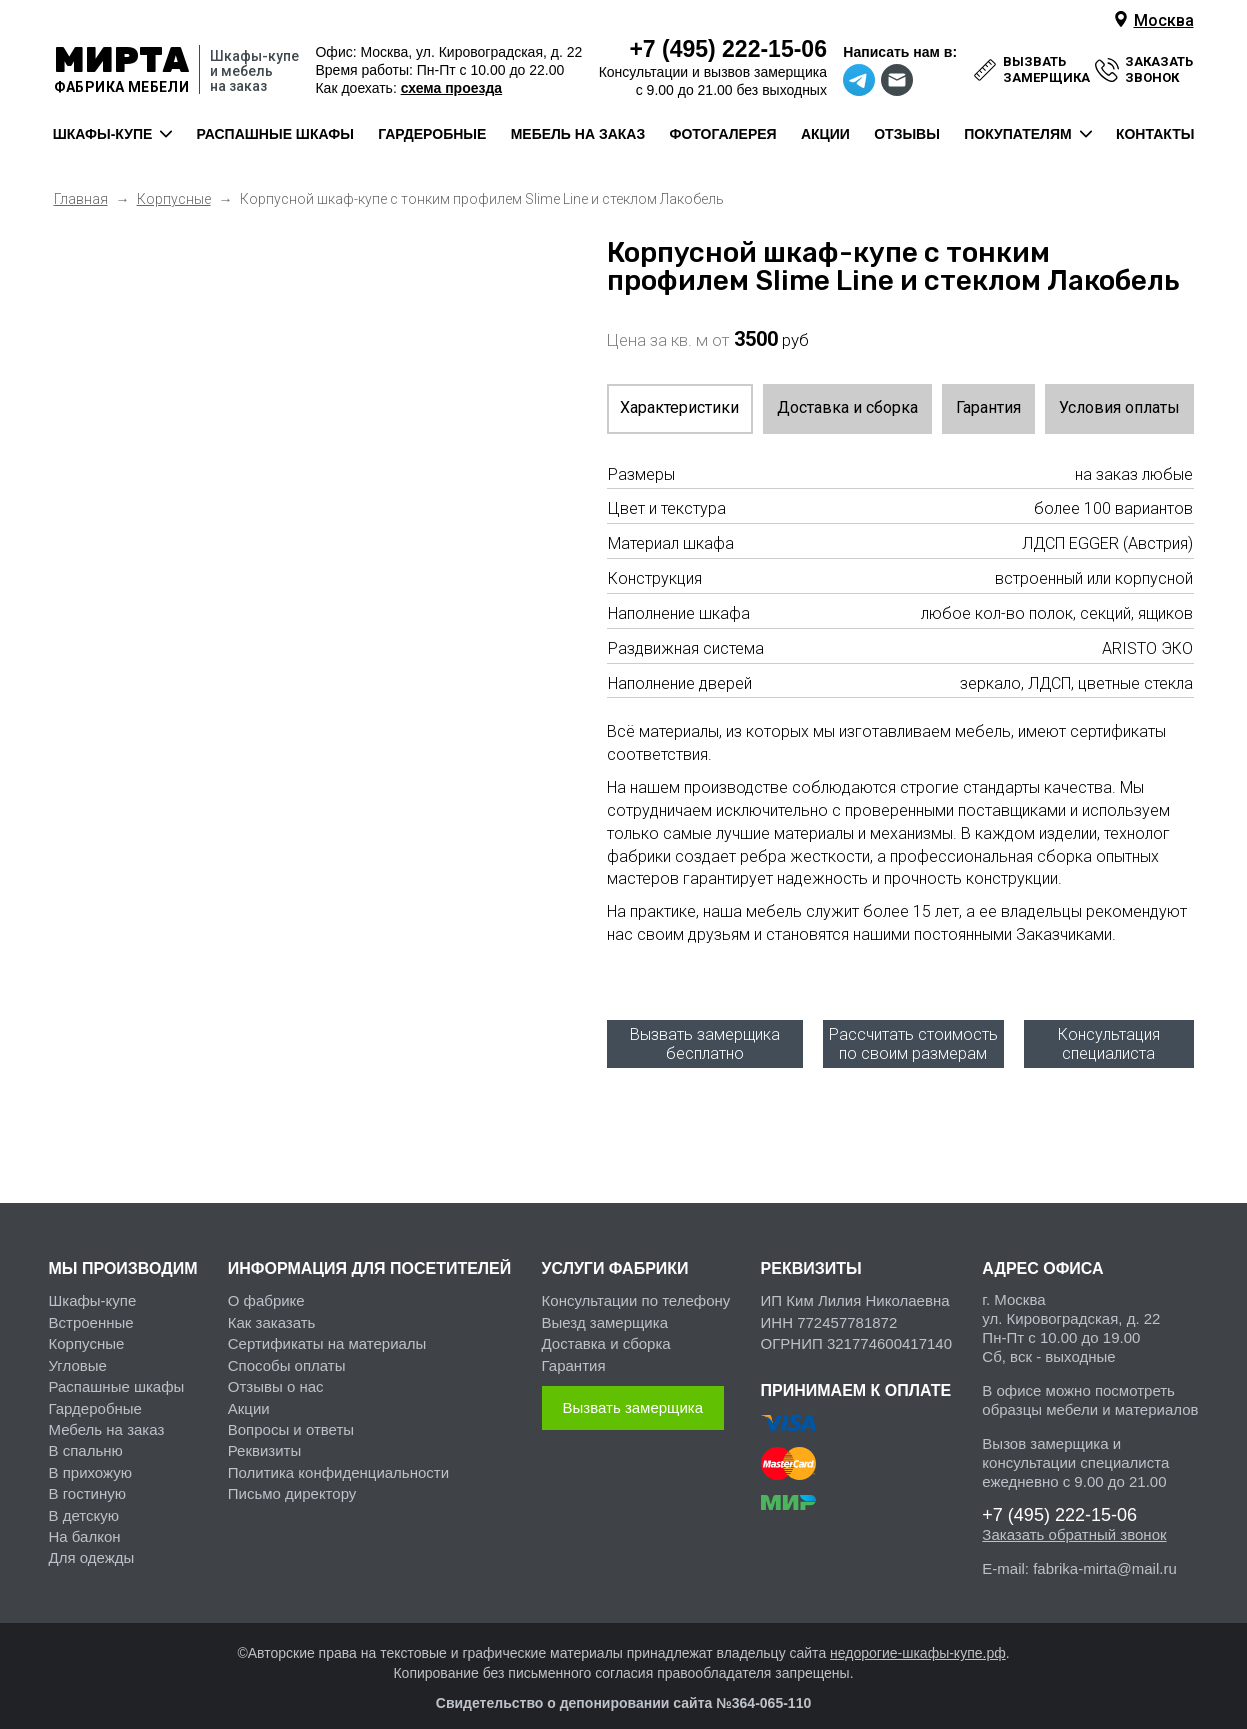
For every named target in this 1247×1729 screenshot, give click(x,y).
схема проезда (451, 88)
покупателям (1017, 134)
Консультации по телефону (636, 1286)
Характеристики (679, 407)
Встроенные (91, 1307)
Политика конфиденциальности (338, 1457)
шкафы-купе (103, 134)
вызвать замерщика (1046, 69)
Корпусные (87, 1329)
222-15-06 (728, 49)
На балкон (85, 1522)
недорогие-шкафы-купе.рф (918, 1639)
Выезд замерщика (605, 1307)
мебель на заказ (578, 134)
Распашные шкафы (117, 1372)
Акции (249, 1393)
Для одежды (92, 1543)
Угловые (78, 1350)
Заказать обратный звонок (1074, 1520)
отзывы (907, 134)
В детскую (84, 1500)
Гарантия (988, 407)
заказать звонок (1159, 69)
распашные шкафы (275, 134)
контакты (1155, 134)
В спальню (86, 1436)
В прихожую (90, 1457)
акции (825, 134)
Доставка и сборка (847, 407)
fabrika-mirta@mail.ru (1105, 1554)
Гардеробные (95, 1393)
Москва (1164, 20)
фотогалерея (722, 134)
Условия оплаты (1119, 407)
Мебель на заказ (107, 1415)
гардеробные (432, 134)
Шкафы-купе (93, 1286)
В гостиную (87, 1479)
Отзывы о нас (276, 1372)
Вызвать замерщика (633, 1393)
